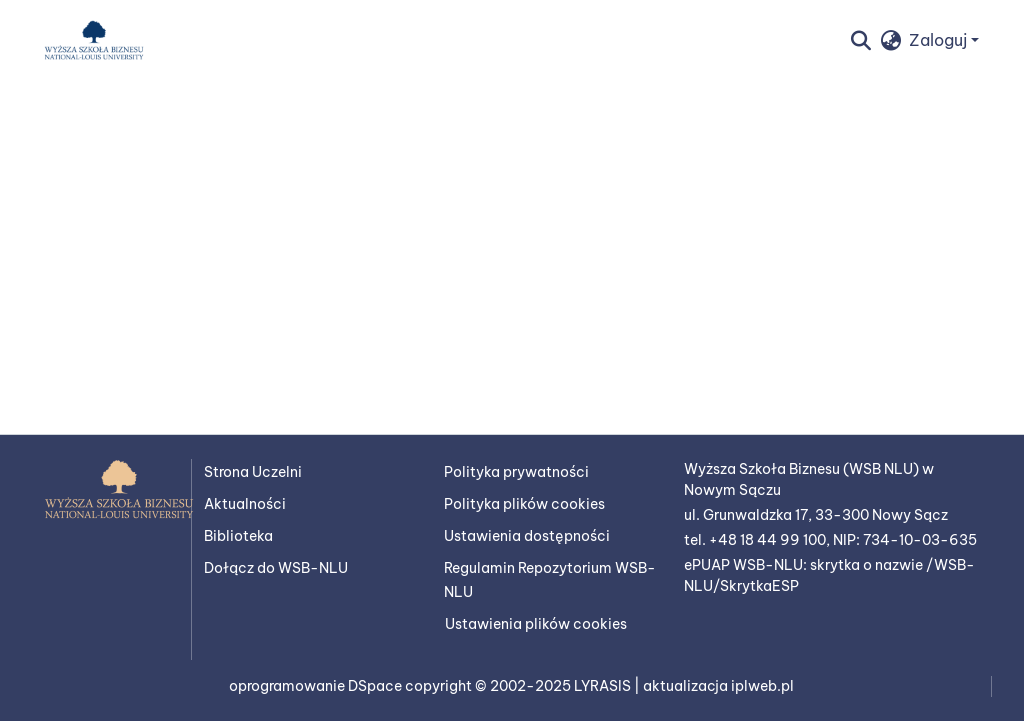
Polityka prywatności (516, 472)
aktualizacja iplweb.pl (718, 686)
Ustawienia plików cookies (536, 624)
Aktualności (245, 504)
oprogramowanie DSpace (317, 686)
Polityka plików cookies (524, 504)
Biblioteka (238, 536)
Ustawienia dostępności (527, 536)
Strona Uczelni (253, 472)
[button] (94, 40)
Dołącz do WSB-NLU (276, 568)
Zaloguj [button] (940, 40)
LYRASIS (604, 686)
